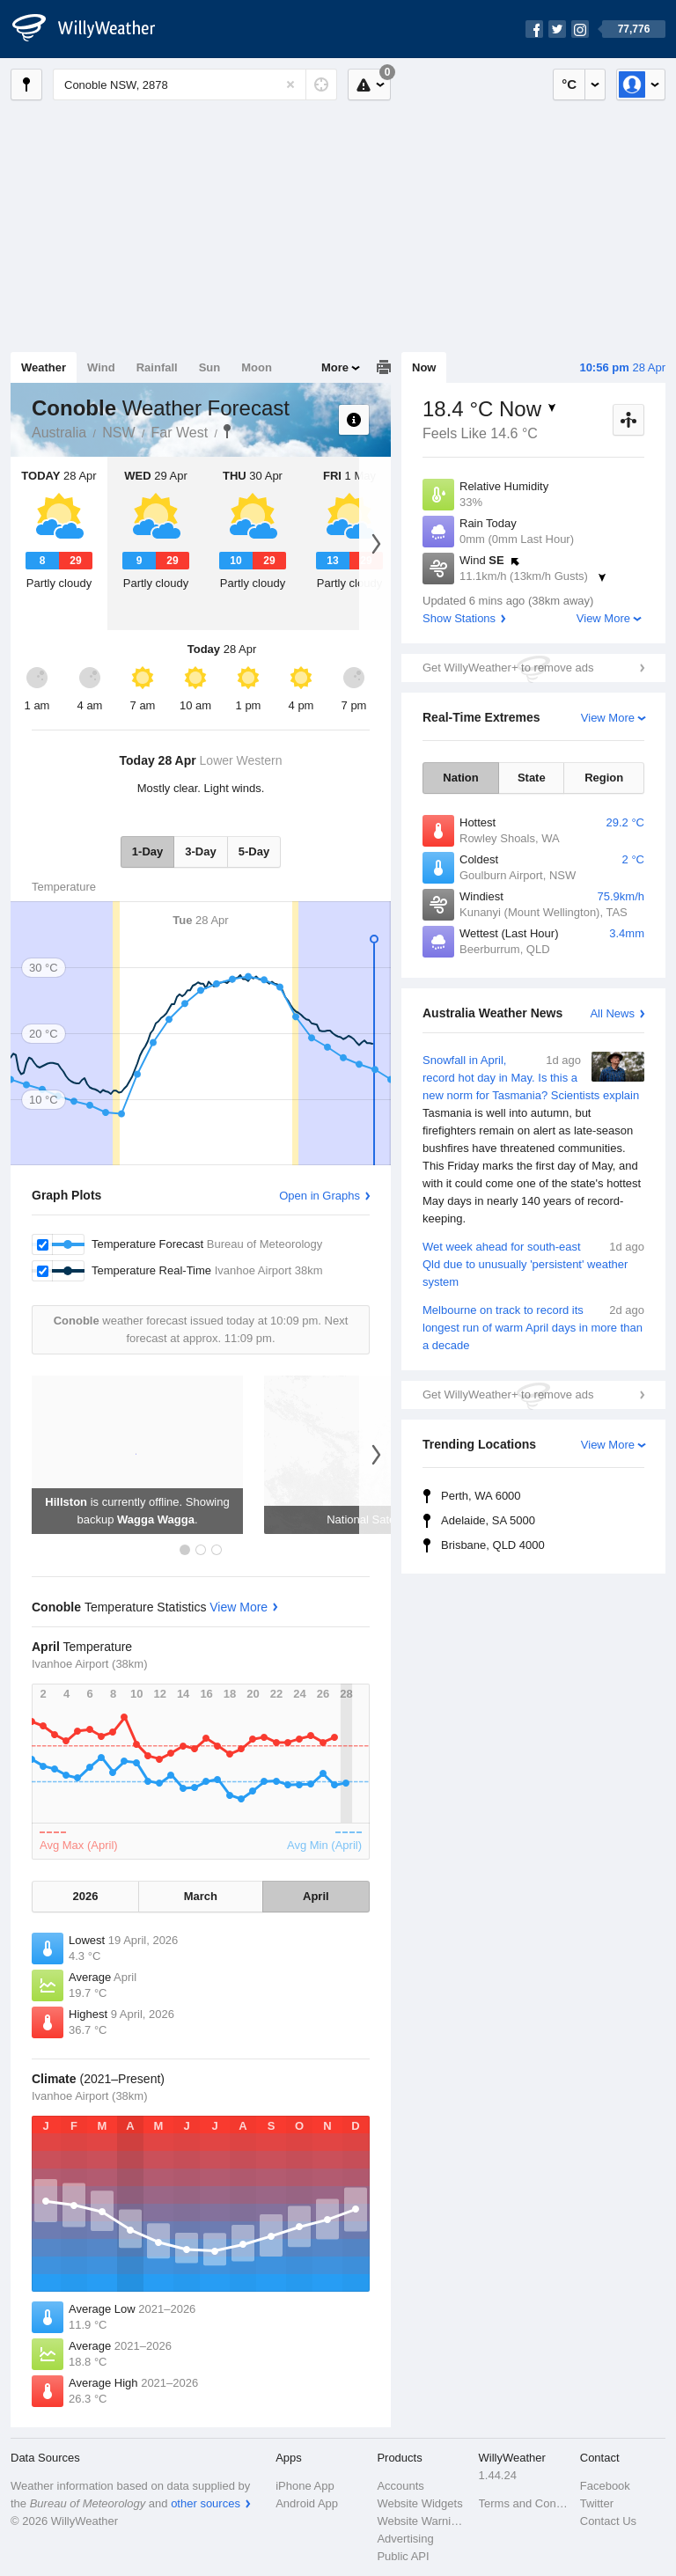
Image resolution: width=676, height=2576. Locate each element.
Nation (460, 777)
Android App (307, 2503)
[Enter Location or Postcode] (195, 84)
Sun (210, 367)
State (532, 777)
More (335, 367)
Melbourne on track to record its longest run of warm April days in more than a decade (533, 1327)
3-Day (200, 851)
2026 (86, 1896)
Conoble (227, 431)
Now (424, 367)
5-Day (254, 851)
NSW (118, 432)
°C (569, 84)
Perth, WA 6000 (481, 1495)
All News (612, 1013)
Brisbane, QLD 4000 (493, 1545)
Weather (43, 367)
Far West (180, 432)
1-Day (147, 851)
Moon (256, 367)
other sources (205, 2503)
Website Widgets (419, 2503)
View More (603, 618)
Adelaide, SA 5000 (488, 1520)
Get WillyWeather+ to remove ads (507, 667)
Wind (101, 367)
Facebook (605, 2485)
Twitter (597, 2503)
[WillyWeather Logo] (93, 29)
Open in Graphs (319, 1195)
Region (603, 777)
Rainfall (157, 367)
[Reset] (290, 84)
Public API (403, 2556)
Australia (59, 432)
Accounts (400, 2485)
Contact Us (608, 2521)
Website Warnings (422, 2521)
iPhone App (305, 2485)
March (200, 1896)
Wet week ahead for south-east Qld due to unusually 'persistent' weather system (533, 1263)
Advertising (405, 2538)
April (316, 1896)
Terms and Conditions (524, 2503)
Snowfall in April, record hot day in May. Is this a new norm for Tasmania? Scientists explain (533, 1140)
